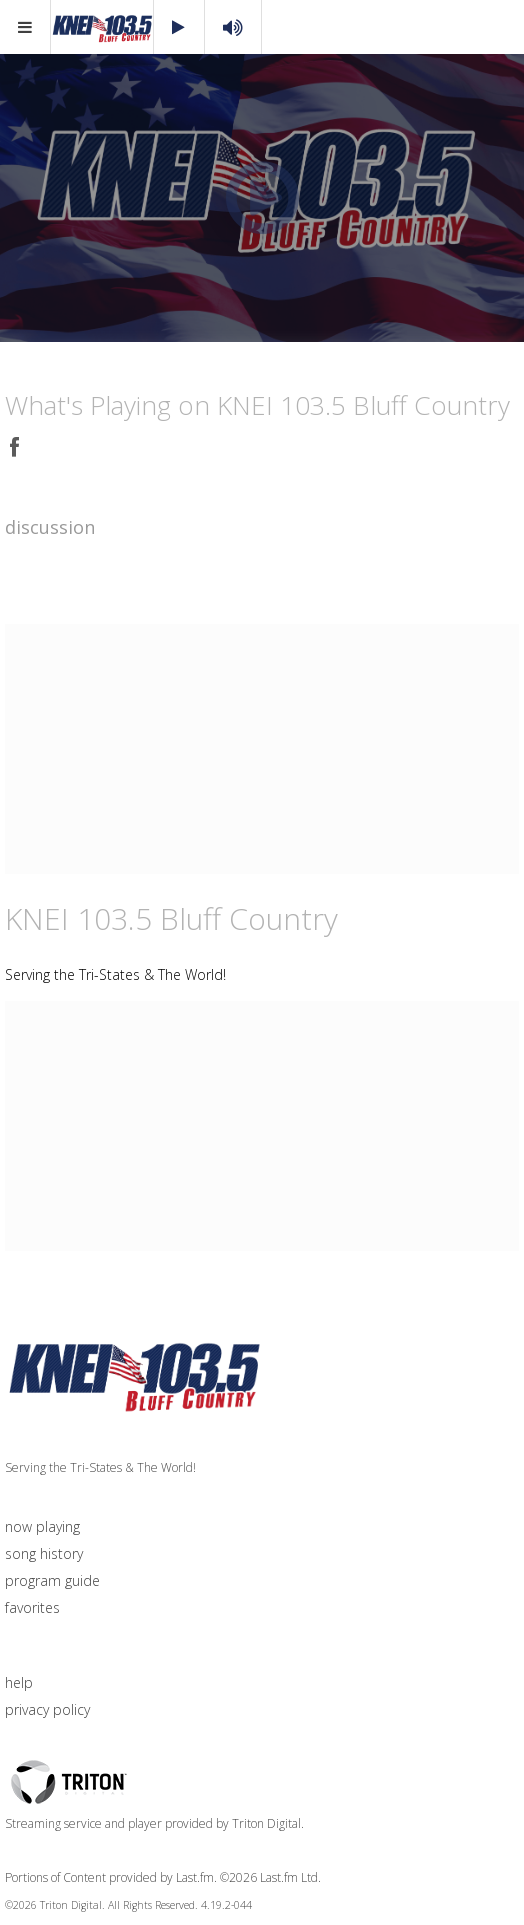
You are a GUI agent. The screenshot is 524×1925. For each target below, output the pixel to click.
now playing (42, 1526)
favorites (32, 1607)
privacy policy (47, 1709)
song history (44, 1553)
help (19, 1682)
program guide (52, 1580)
